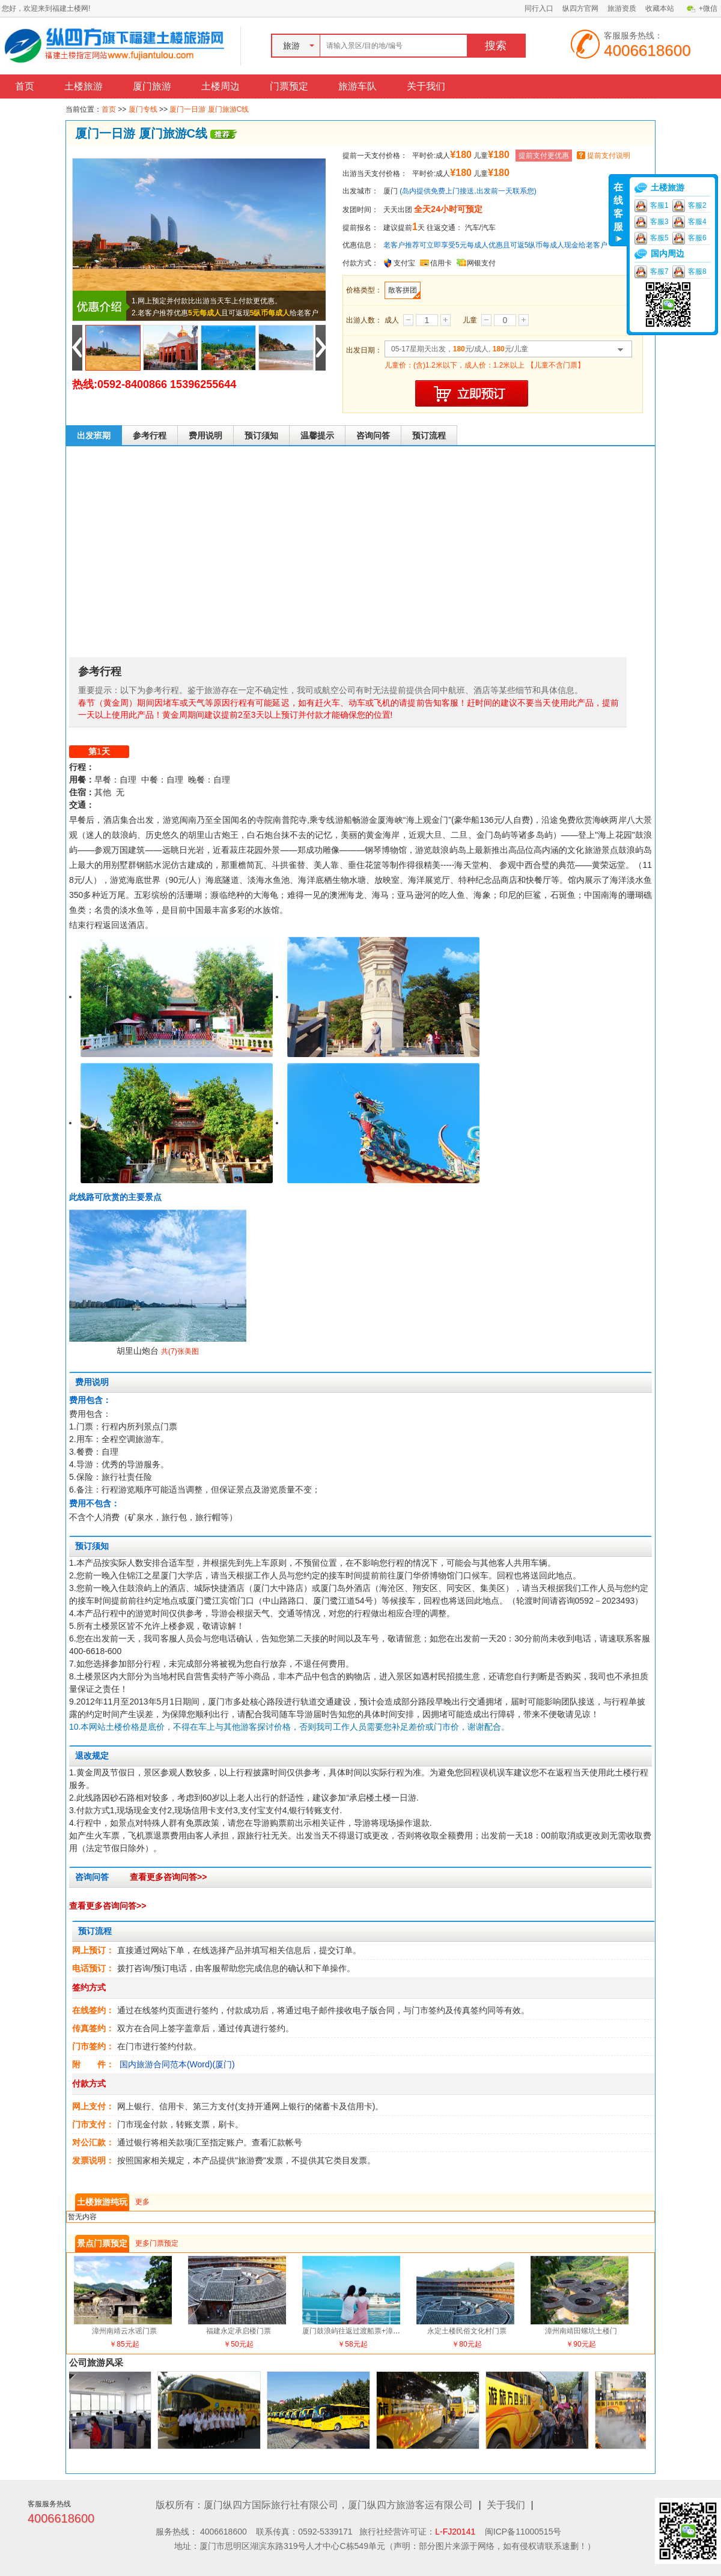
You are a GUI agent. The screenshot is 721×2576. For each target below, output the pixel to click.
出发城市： (360, 191)
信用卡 (441, 263)
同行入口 (539, 8)
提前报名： (360, 227)
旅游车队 (357, 86)
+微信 (708, 8)
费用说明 (205, 435)
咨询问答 (373, 435)
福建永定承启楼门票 (238, 2331)
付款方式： (360, 263)
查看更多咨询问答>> (168, 1877)
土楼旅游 (83, 86)
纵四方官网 (580, 8)
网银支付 (481, 263)
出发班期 (94, 435)
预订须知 (261, 435)
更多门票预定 (156, 2243)
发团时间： (360, 209)
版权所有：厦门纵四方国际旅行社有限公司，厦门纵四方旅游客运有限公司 (314, 2505)
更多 (142, 2202)
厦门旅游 (152, 86)
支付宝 (404, 263)
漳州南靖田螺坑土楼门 (581, 2331)
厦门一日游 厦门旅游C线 (209, 109)
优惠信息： (360, 245)
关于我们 (426, 86)
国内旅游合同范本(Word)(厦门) (177, 2064)
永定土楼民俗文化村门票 (467, 2331)
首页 (24, 86)
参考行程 (149, 435)
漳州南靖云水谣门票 (124, 2331)
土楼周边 (220, 86)
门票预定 (289, 86)
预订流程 (429, 435)
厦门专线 (143, 109)
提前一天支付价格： (374, 155)
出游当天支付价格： (374, 173)
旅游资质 (621, 8)
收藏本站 (659, 8)
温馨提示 (317, 435)
